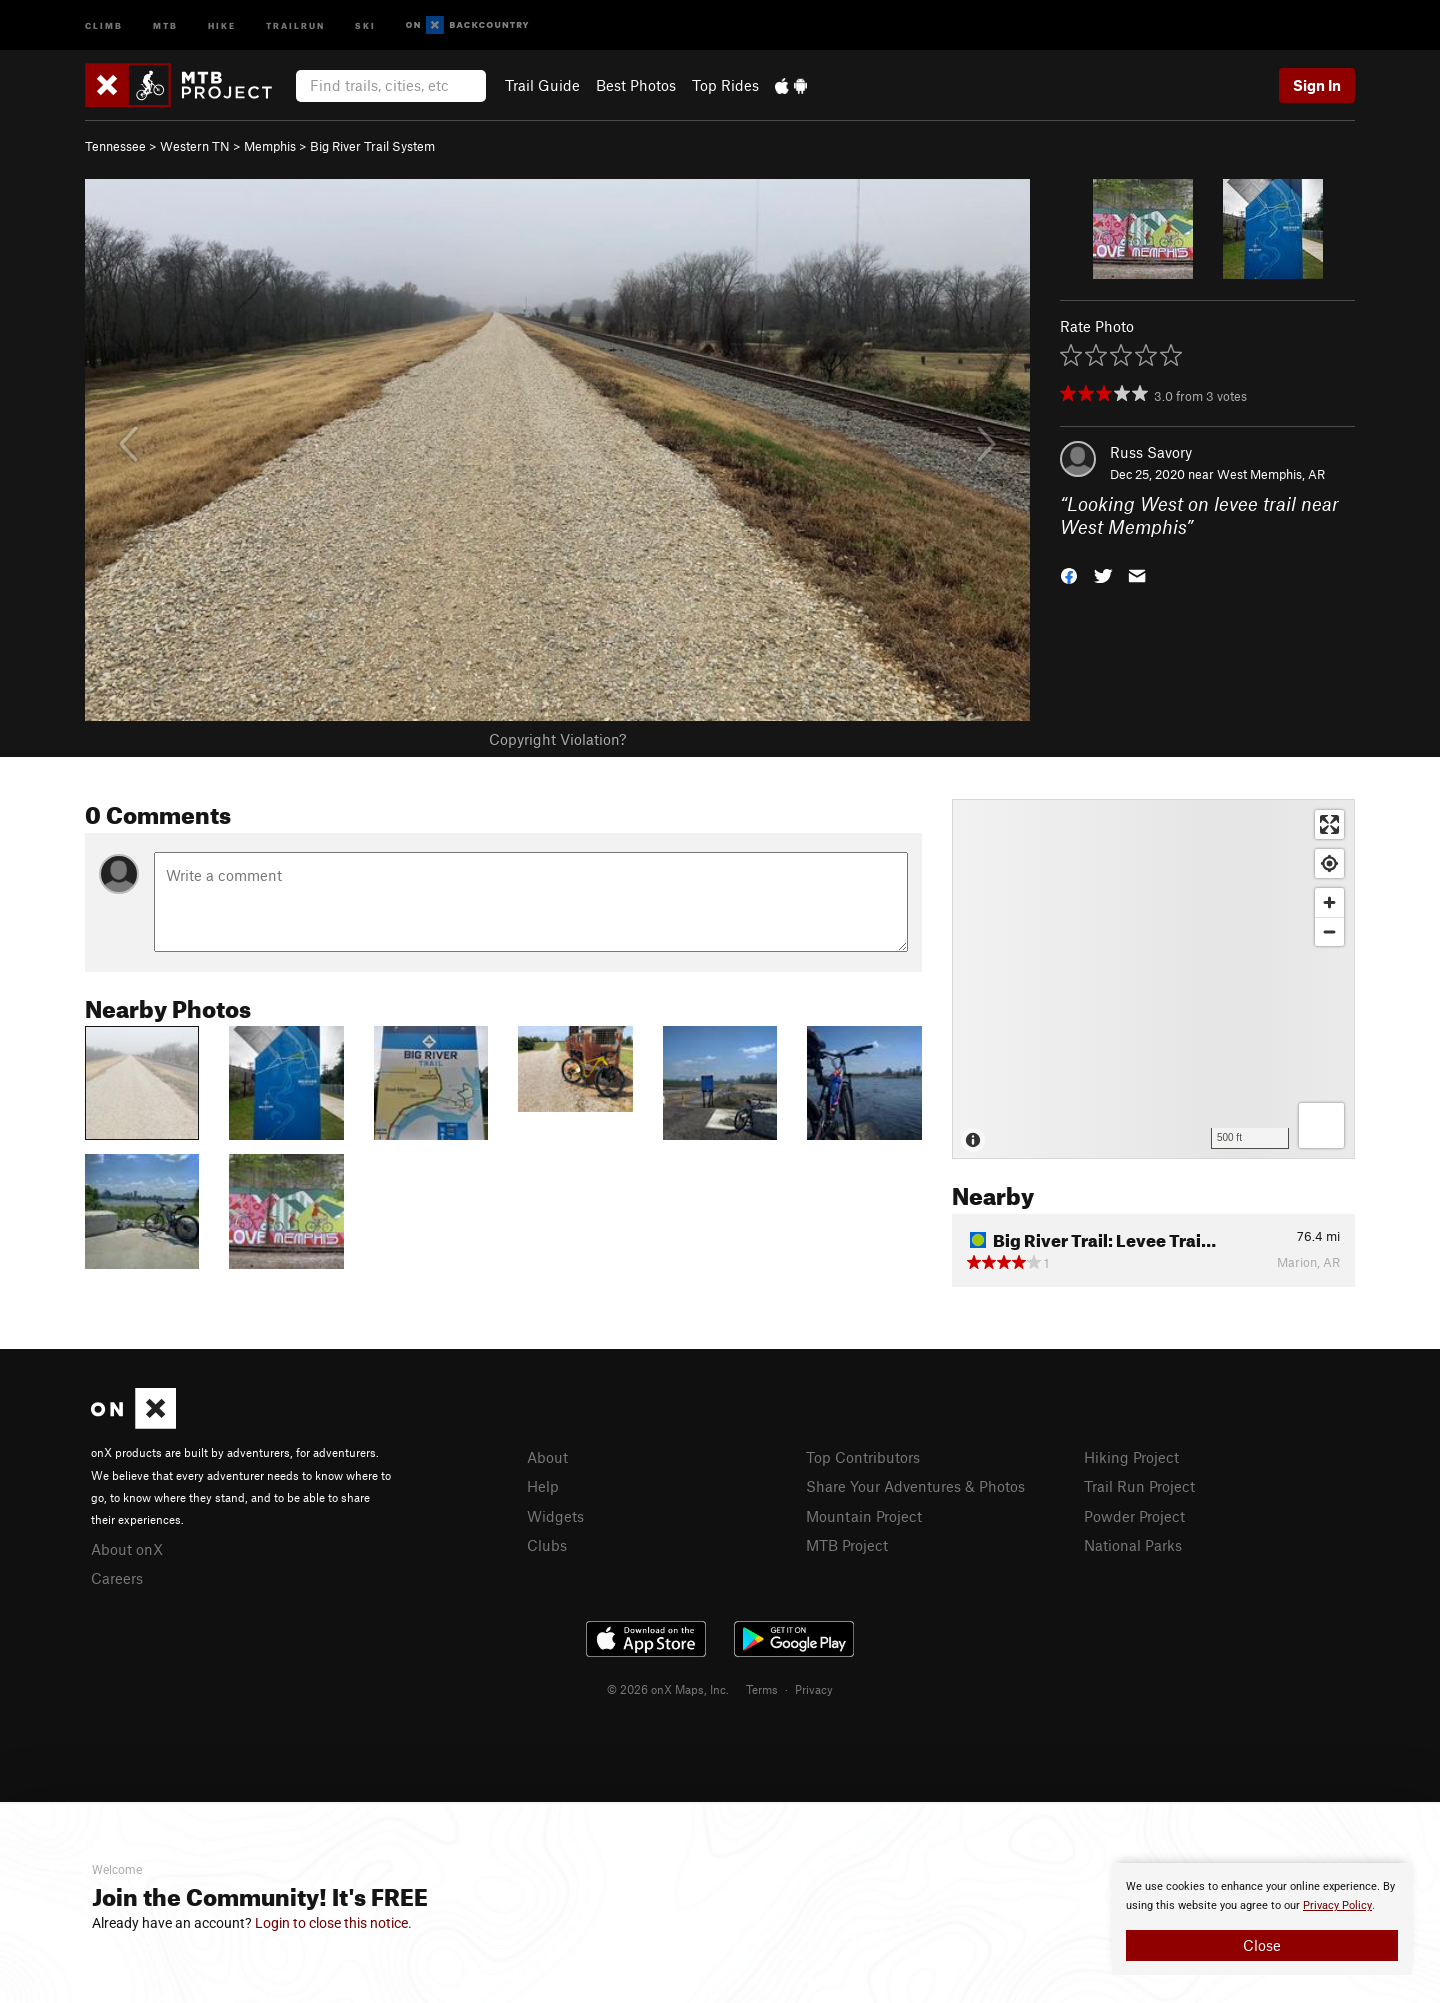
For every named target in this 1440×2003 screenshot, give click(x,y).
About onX (127, 1549)
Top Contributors (863, 1457)
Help (543, 1486)
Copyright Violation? (557, 739)
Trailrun (295, 24)
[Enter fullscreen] (1329, 824)
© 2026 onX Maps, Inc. (668, 1689)
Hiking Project (1131, 1457)
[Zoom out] (1329, 931)
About (547, 1457)
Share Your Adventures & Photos (915, 1486)
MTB (165, 24)
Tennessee (115, 146)
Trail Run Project (1139, 1486)
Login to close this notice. (333, 1923)
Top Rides (725, 85)
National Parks (1133, 1545)
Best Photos (636, 85)
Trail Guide (542, 85)
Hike (222, 24)
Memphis (270, 146)
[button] (1069, 573)
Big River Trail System (372, 146)
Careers (117, 1578)
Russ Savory (1151, 452)
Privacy (814, 1689)
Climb (104, 24)
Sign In (1317, 85)
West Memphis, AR (1271, 474)
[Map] (1153, 979)
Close (1262, 1945)
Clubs (547, 1545)
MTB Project (847, 1545)
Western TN (195, 146)
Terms (762, 1689)
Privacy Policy (1337, 1905)
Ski (365, 24)
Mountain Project (864, 1516)
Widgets (555, 1516)
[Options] (1321, 1125)
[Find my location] (1329, 863)
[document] (1262, 1919)
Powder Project (1134, 1516)
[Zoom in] (1329, 902)
